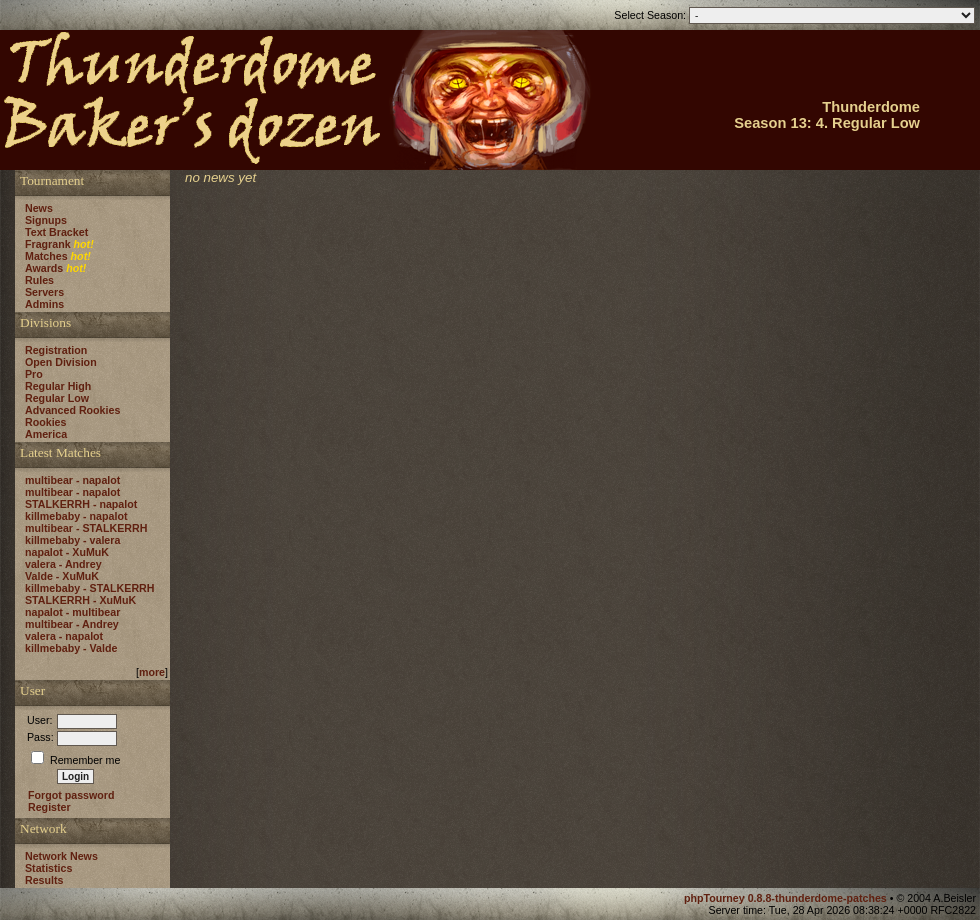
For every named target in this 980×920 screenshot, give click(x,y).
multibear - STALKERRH (86, 528)
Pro (34, 374)
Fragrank (48, 244)
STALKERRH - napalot (81, 504)
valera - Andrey (63, 564)
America (46, 434)
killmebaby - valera (72, 540)
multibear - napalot (72, 480)
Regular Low (57, 398)
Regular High (58, 386)
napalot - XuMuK (67, 552)
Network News (61, 856)
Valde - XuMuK (62, 576)
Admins (44, 304)
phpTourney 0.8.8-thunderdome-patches (787, 898)
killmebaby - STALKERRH (89, 588)
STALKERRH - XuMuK (80, 600)
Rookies (45, 422)
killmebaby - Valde (71, 648)
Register (49, 807)
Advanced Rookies (72, 410)
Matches (46, 256)
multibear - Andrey (72, 624)
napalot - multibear (72, 612)
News (39, 208)
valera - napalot (64, 636)
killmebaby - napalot (76, 516)
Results (44, 880)
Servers (44, 292)
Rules (39, 280)
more (152, 672)
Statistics (48, 868)
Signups (46, 220)
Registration (56, 350)
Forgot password (71, 795)
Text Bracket (56, 232)
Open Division (61, 362)
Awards (44, 268)
